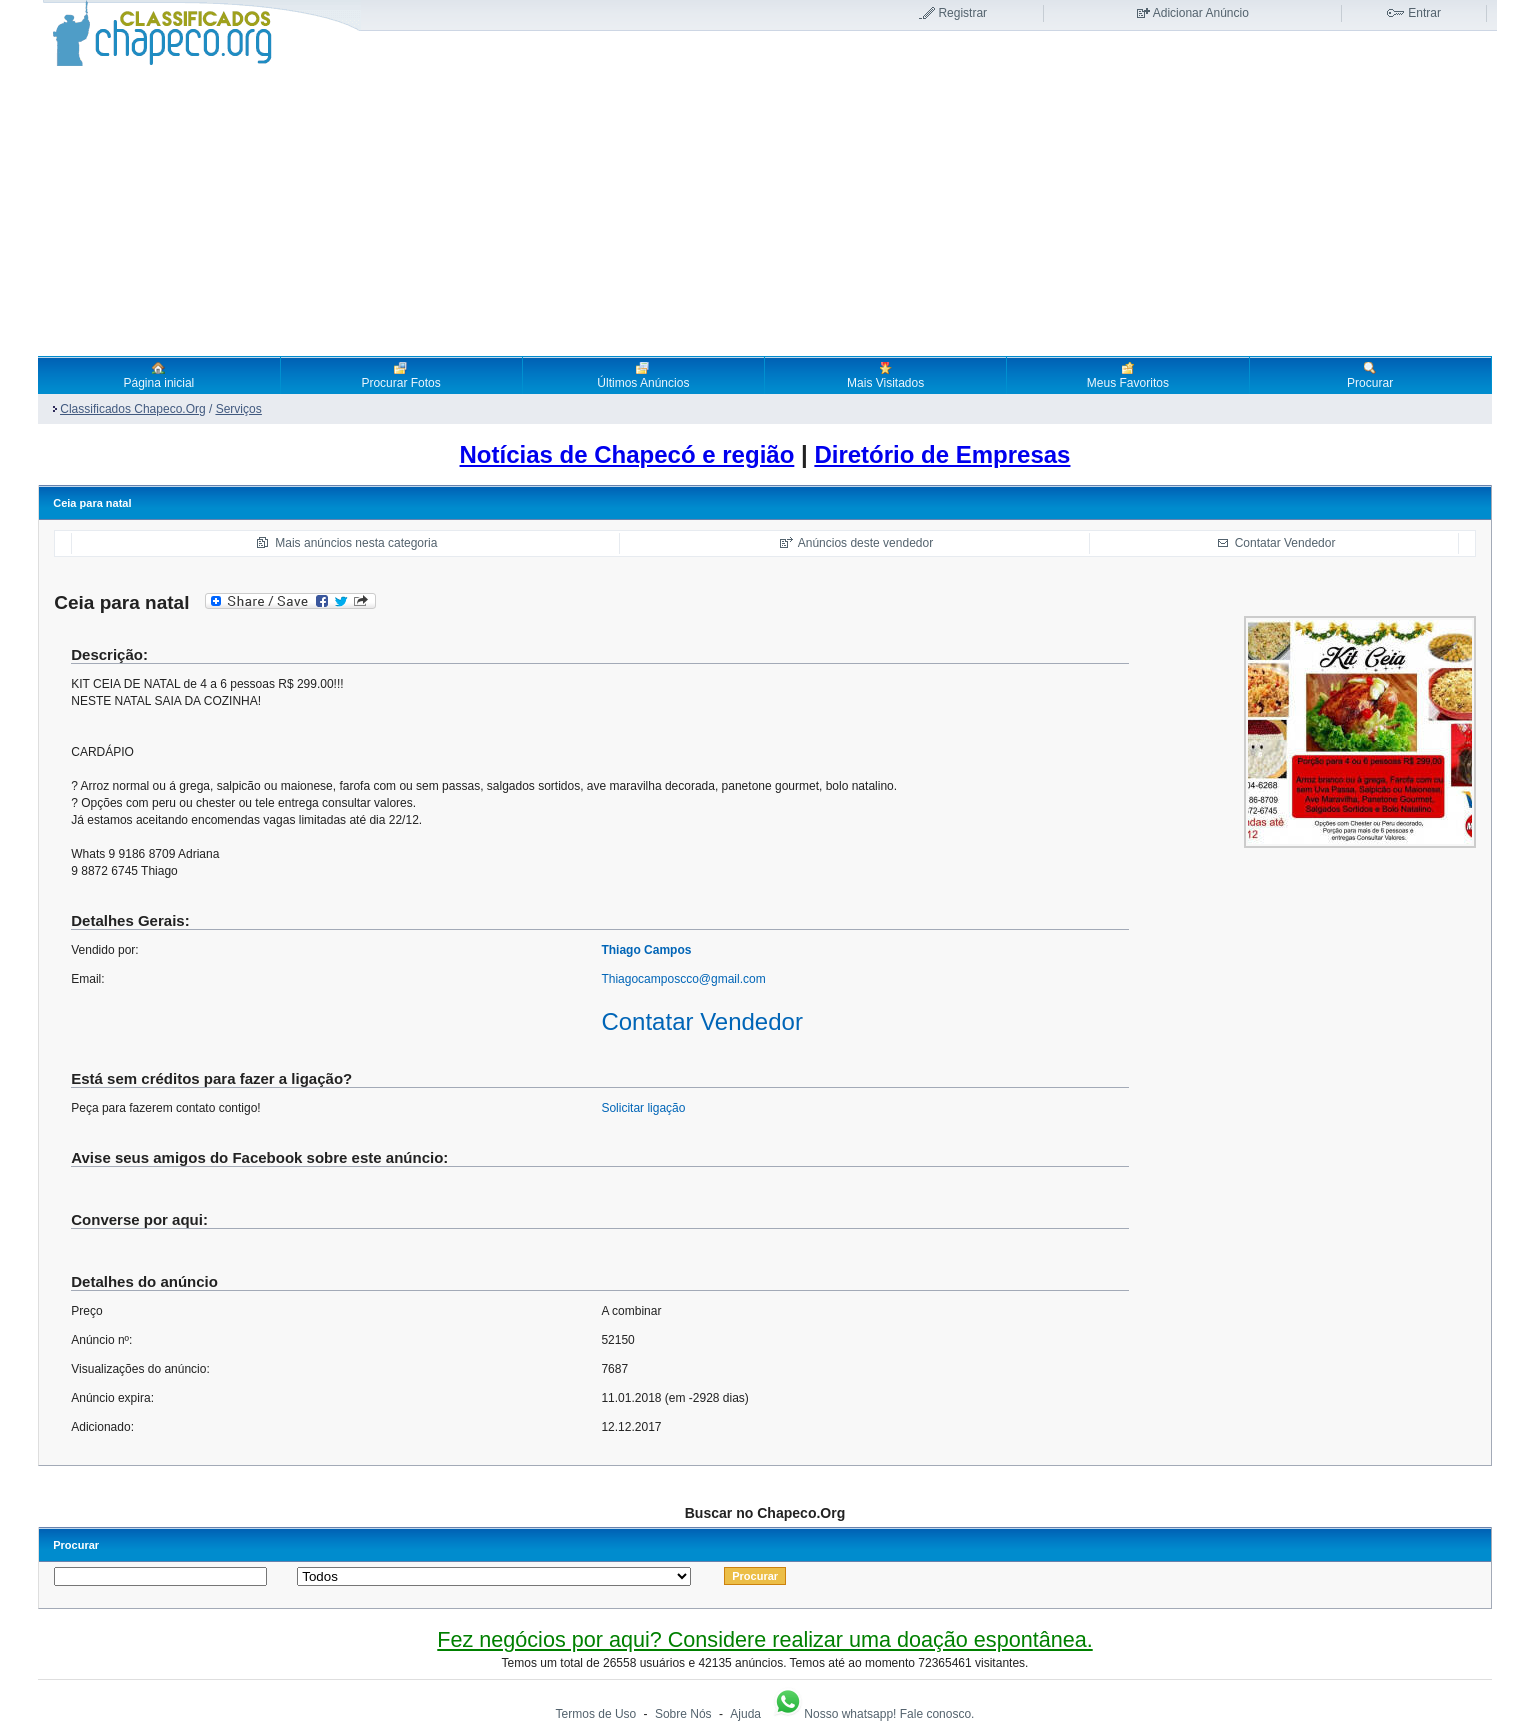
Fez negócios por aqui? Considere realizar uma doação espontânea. (764, 1639)
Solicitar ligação (643, 1108)
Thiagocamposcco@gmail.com (683, 979)
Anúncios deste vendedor (865, 543)
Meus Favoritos (1128, 375)
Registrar (962, 13)
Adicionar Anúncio (1201, 13)
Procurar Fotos (400, 375)
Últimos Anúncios (643, 375)
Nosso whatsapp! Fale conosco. (873, 1714)
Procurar (1370, 375)
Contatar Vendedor (1285, 543)
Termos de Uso (596, 1714)
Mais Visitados (885, 375)
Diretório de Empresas (942, 454)
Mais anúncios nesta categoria (356, 543)
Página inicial (159, 375)
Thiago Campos (646, 950)
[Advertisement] (765, 211)
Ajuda (745, 1714)
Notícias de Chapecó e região (627, 454)
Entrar (1424, 13)
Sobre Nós (683, 1714)
